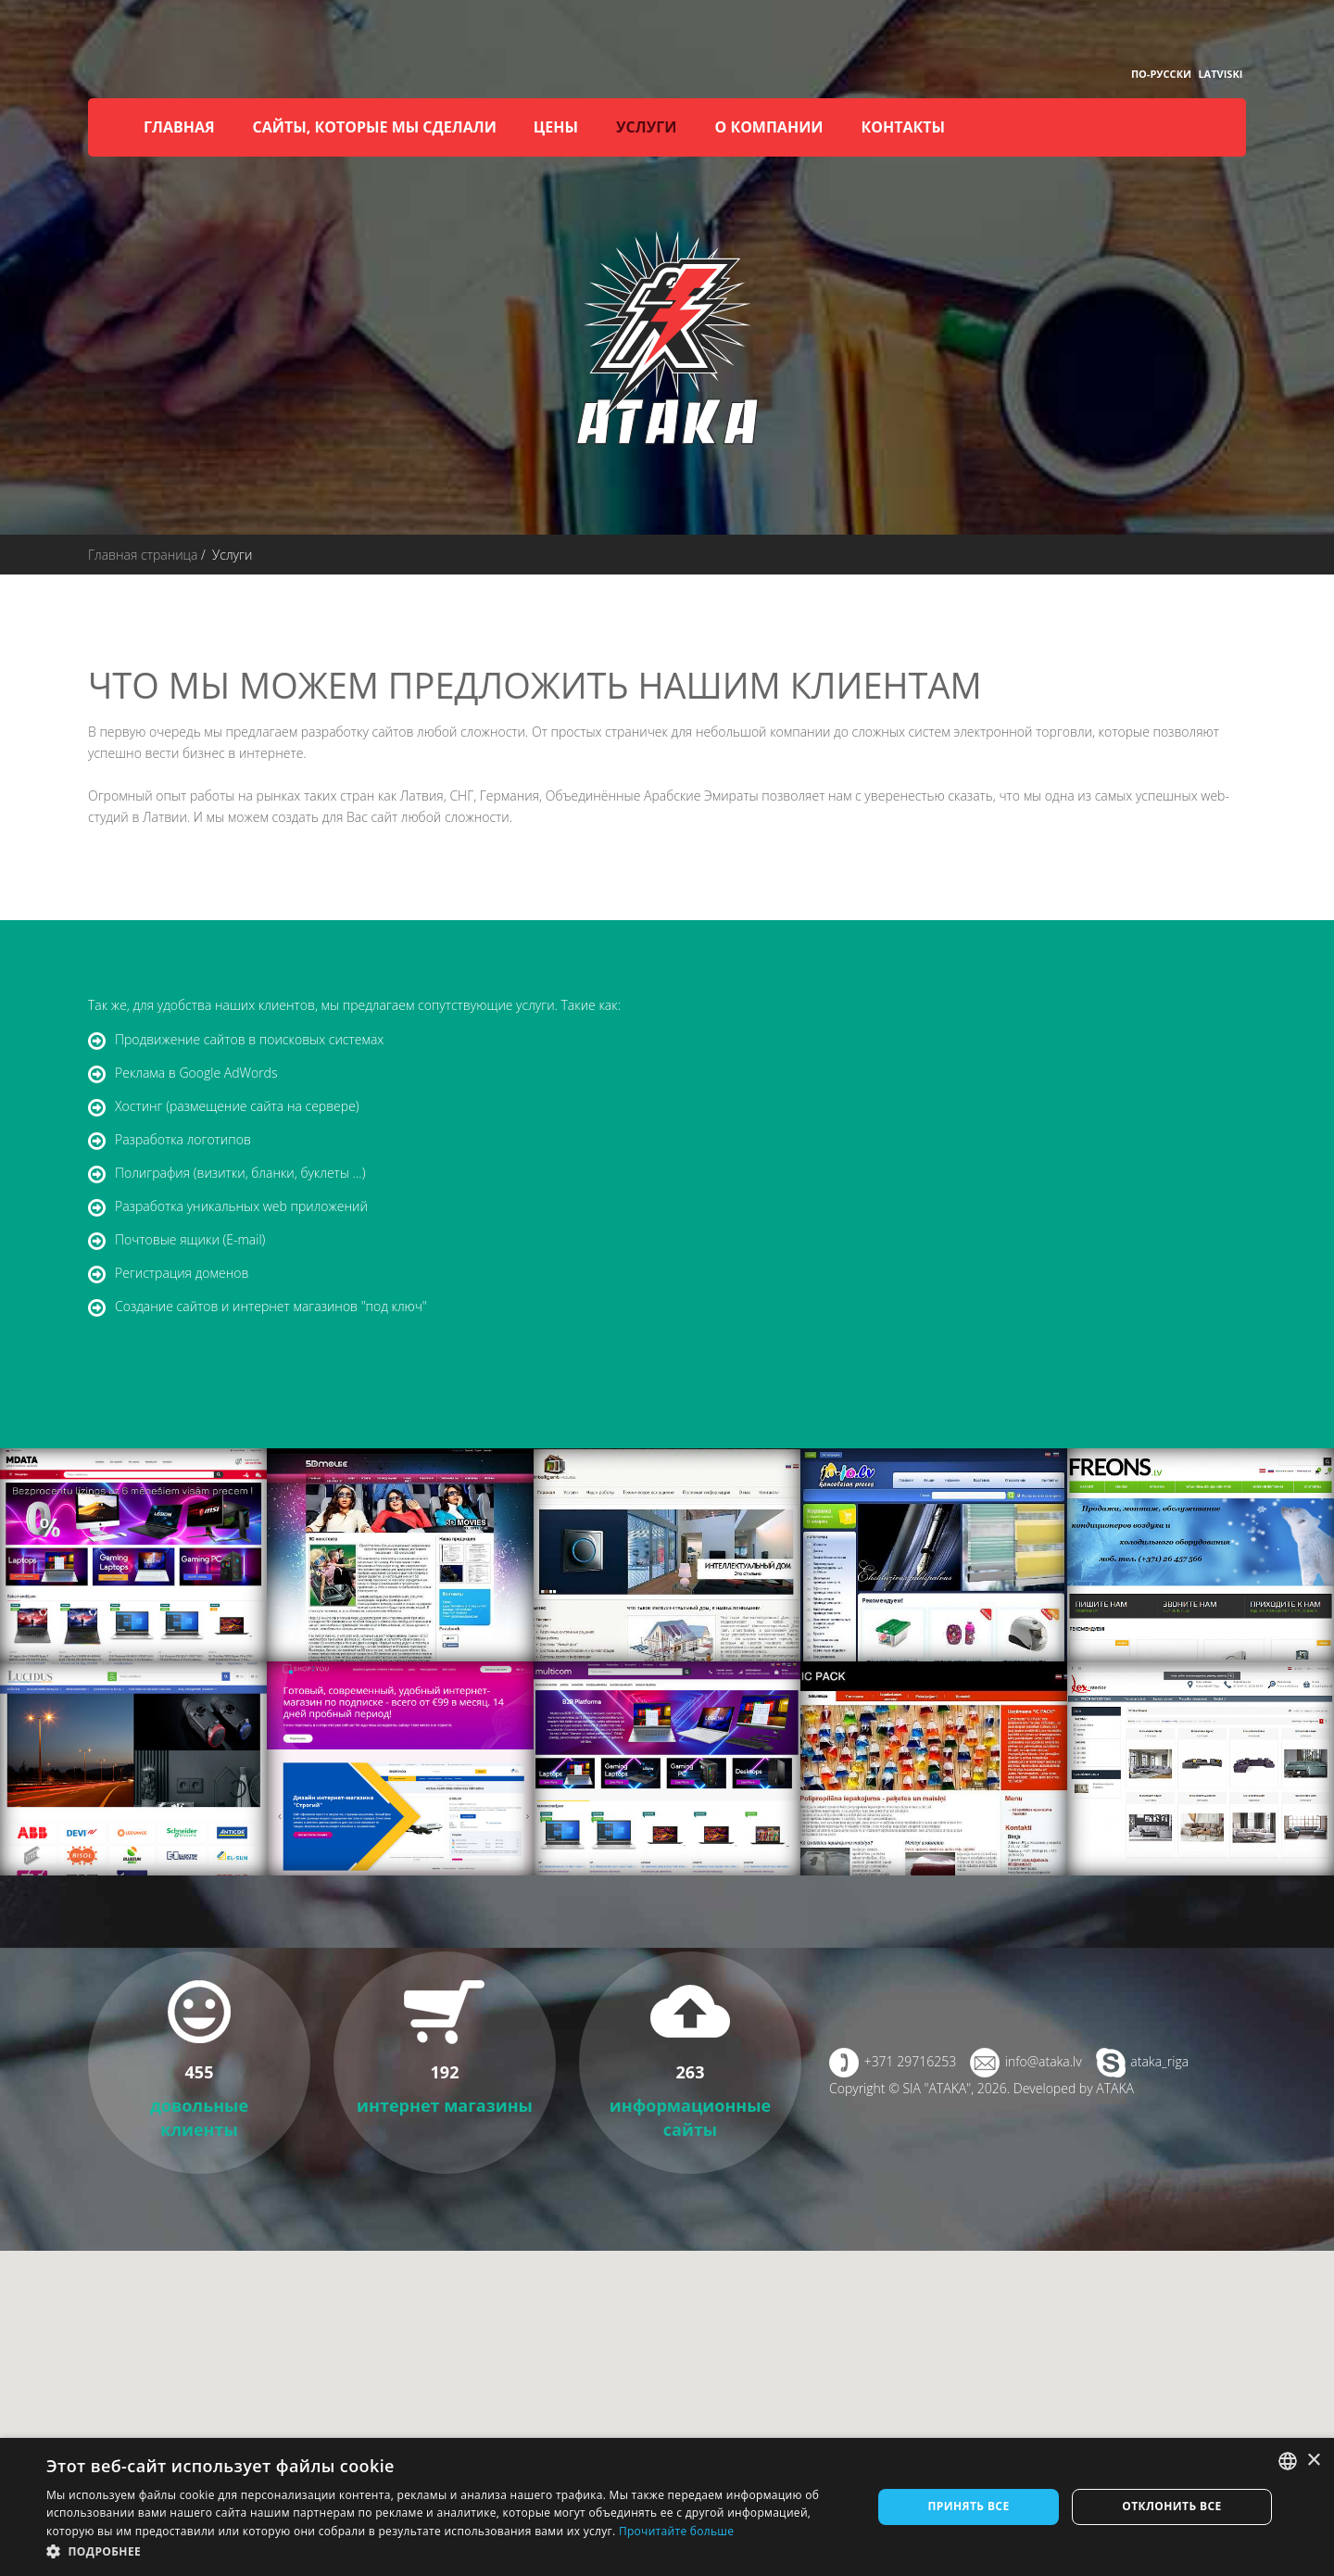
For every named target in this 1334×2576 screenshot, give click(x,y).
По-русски (1161, 74)
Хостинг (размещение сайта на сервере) (237, 1106)
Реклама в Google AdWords (196, 1072)
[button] (447, 2551)
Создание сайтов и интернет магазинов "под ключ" (271, 1306)
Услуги (646, 127)
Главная (179, 127)
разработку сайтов (357, 731)
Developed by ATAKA (1073, 2088)
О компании (768, 127)
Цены (556, 127)
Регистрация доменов (181, 1273)
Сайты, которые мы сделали (375, 127)
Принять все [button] (968, 2506)
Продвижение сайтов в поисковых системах (249, 1039)
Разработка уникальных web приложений (241, 1206)
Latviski (1220, 74)
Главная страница (142, 554)
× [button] (1313, 2461)
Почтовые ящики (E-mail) (190, 1239)
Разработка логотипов (183, 1139)
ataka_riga (1159, 2061)
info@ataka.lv (1043, 2061)
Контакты (904, 127)
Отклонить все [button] (1171, 2506)
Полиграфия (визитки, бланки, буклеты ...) (240, 1172)
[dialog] (667, 2507)
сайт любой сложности (440, 817)
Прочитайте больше (676, 2531)
